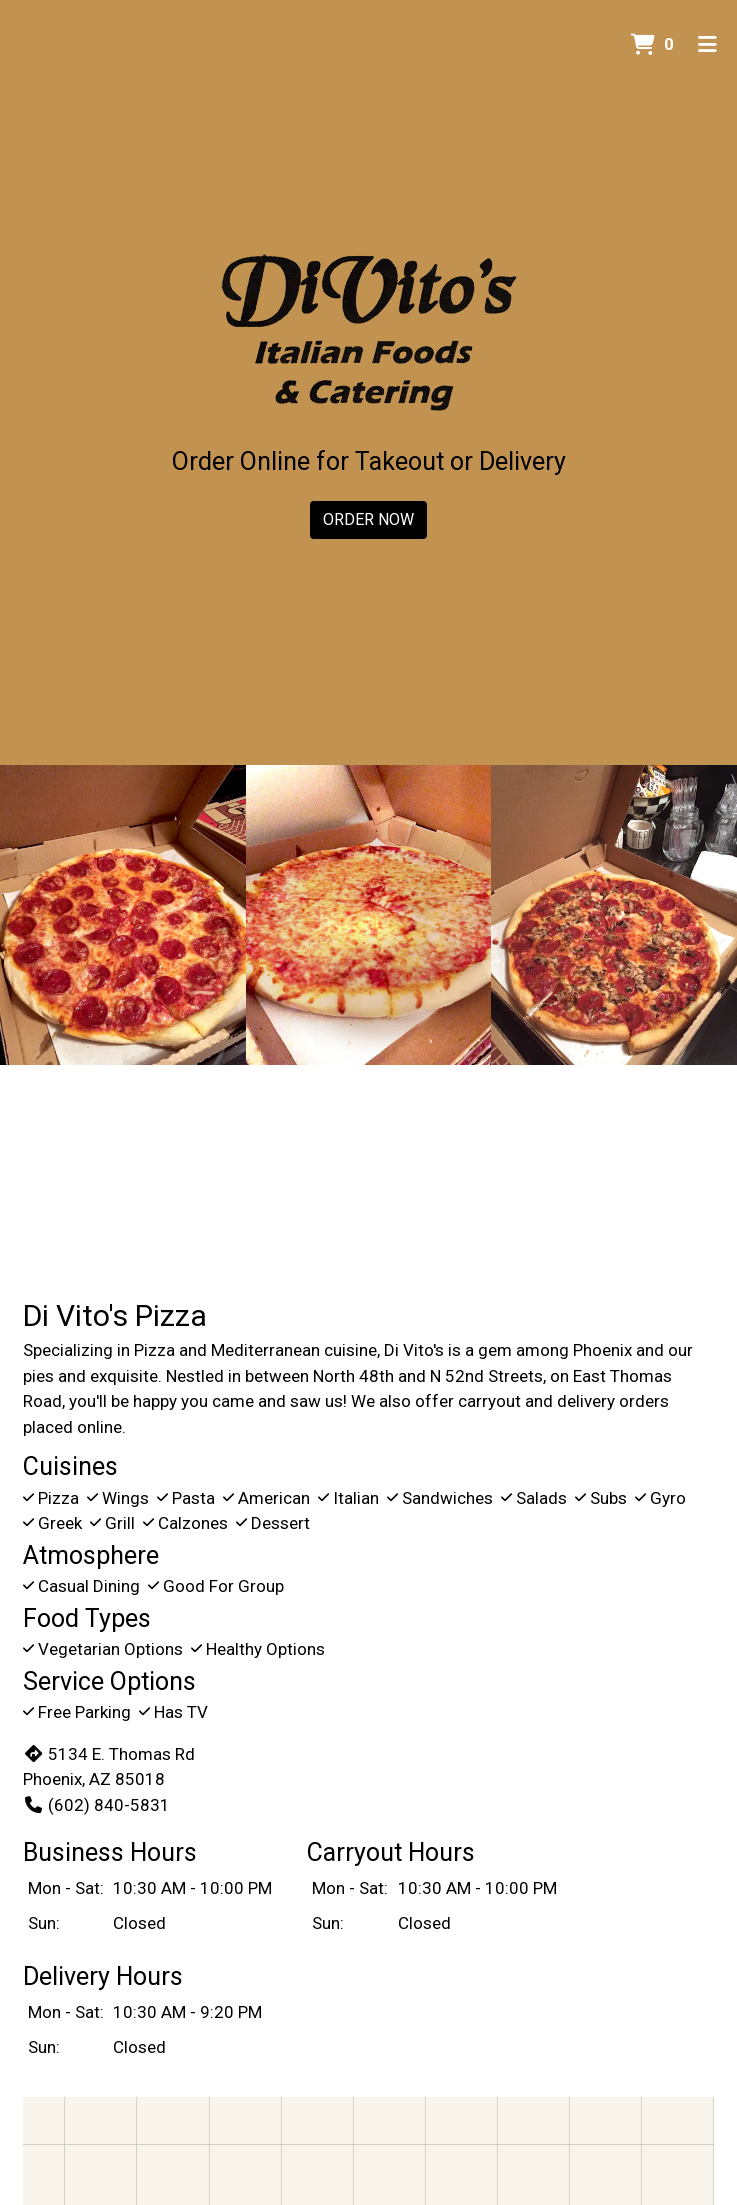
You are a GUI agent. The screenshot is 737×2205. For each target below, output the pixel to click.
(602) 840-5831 (96, 1805)
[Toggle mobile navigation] (707, 45)
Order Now (368, 519)
